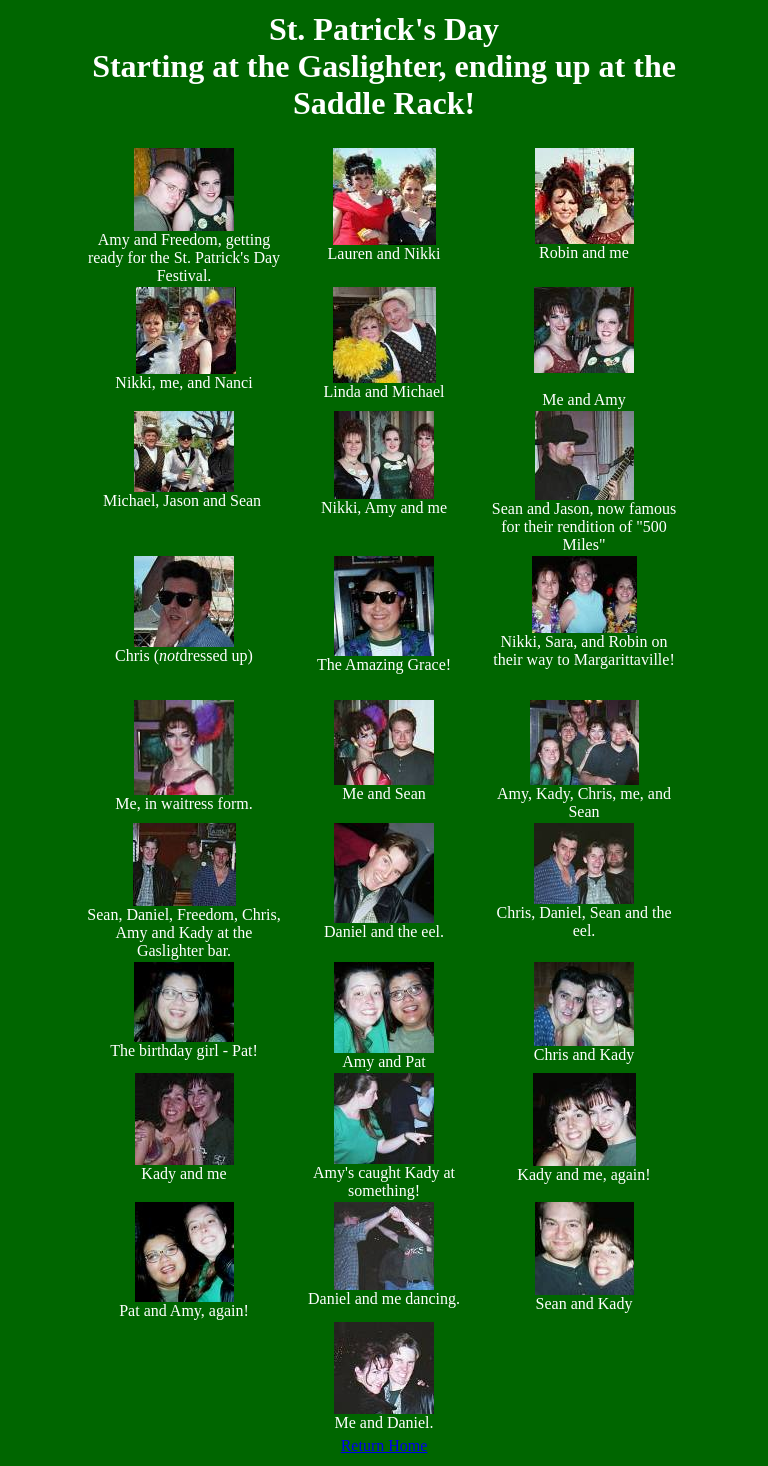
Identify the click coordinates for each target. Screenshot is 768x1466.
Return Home (384, 1445)
